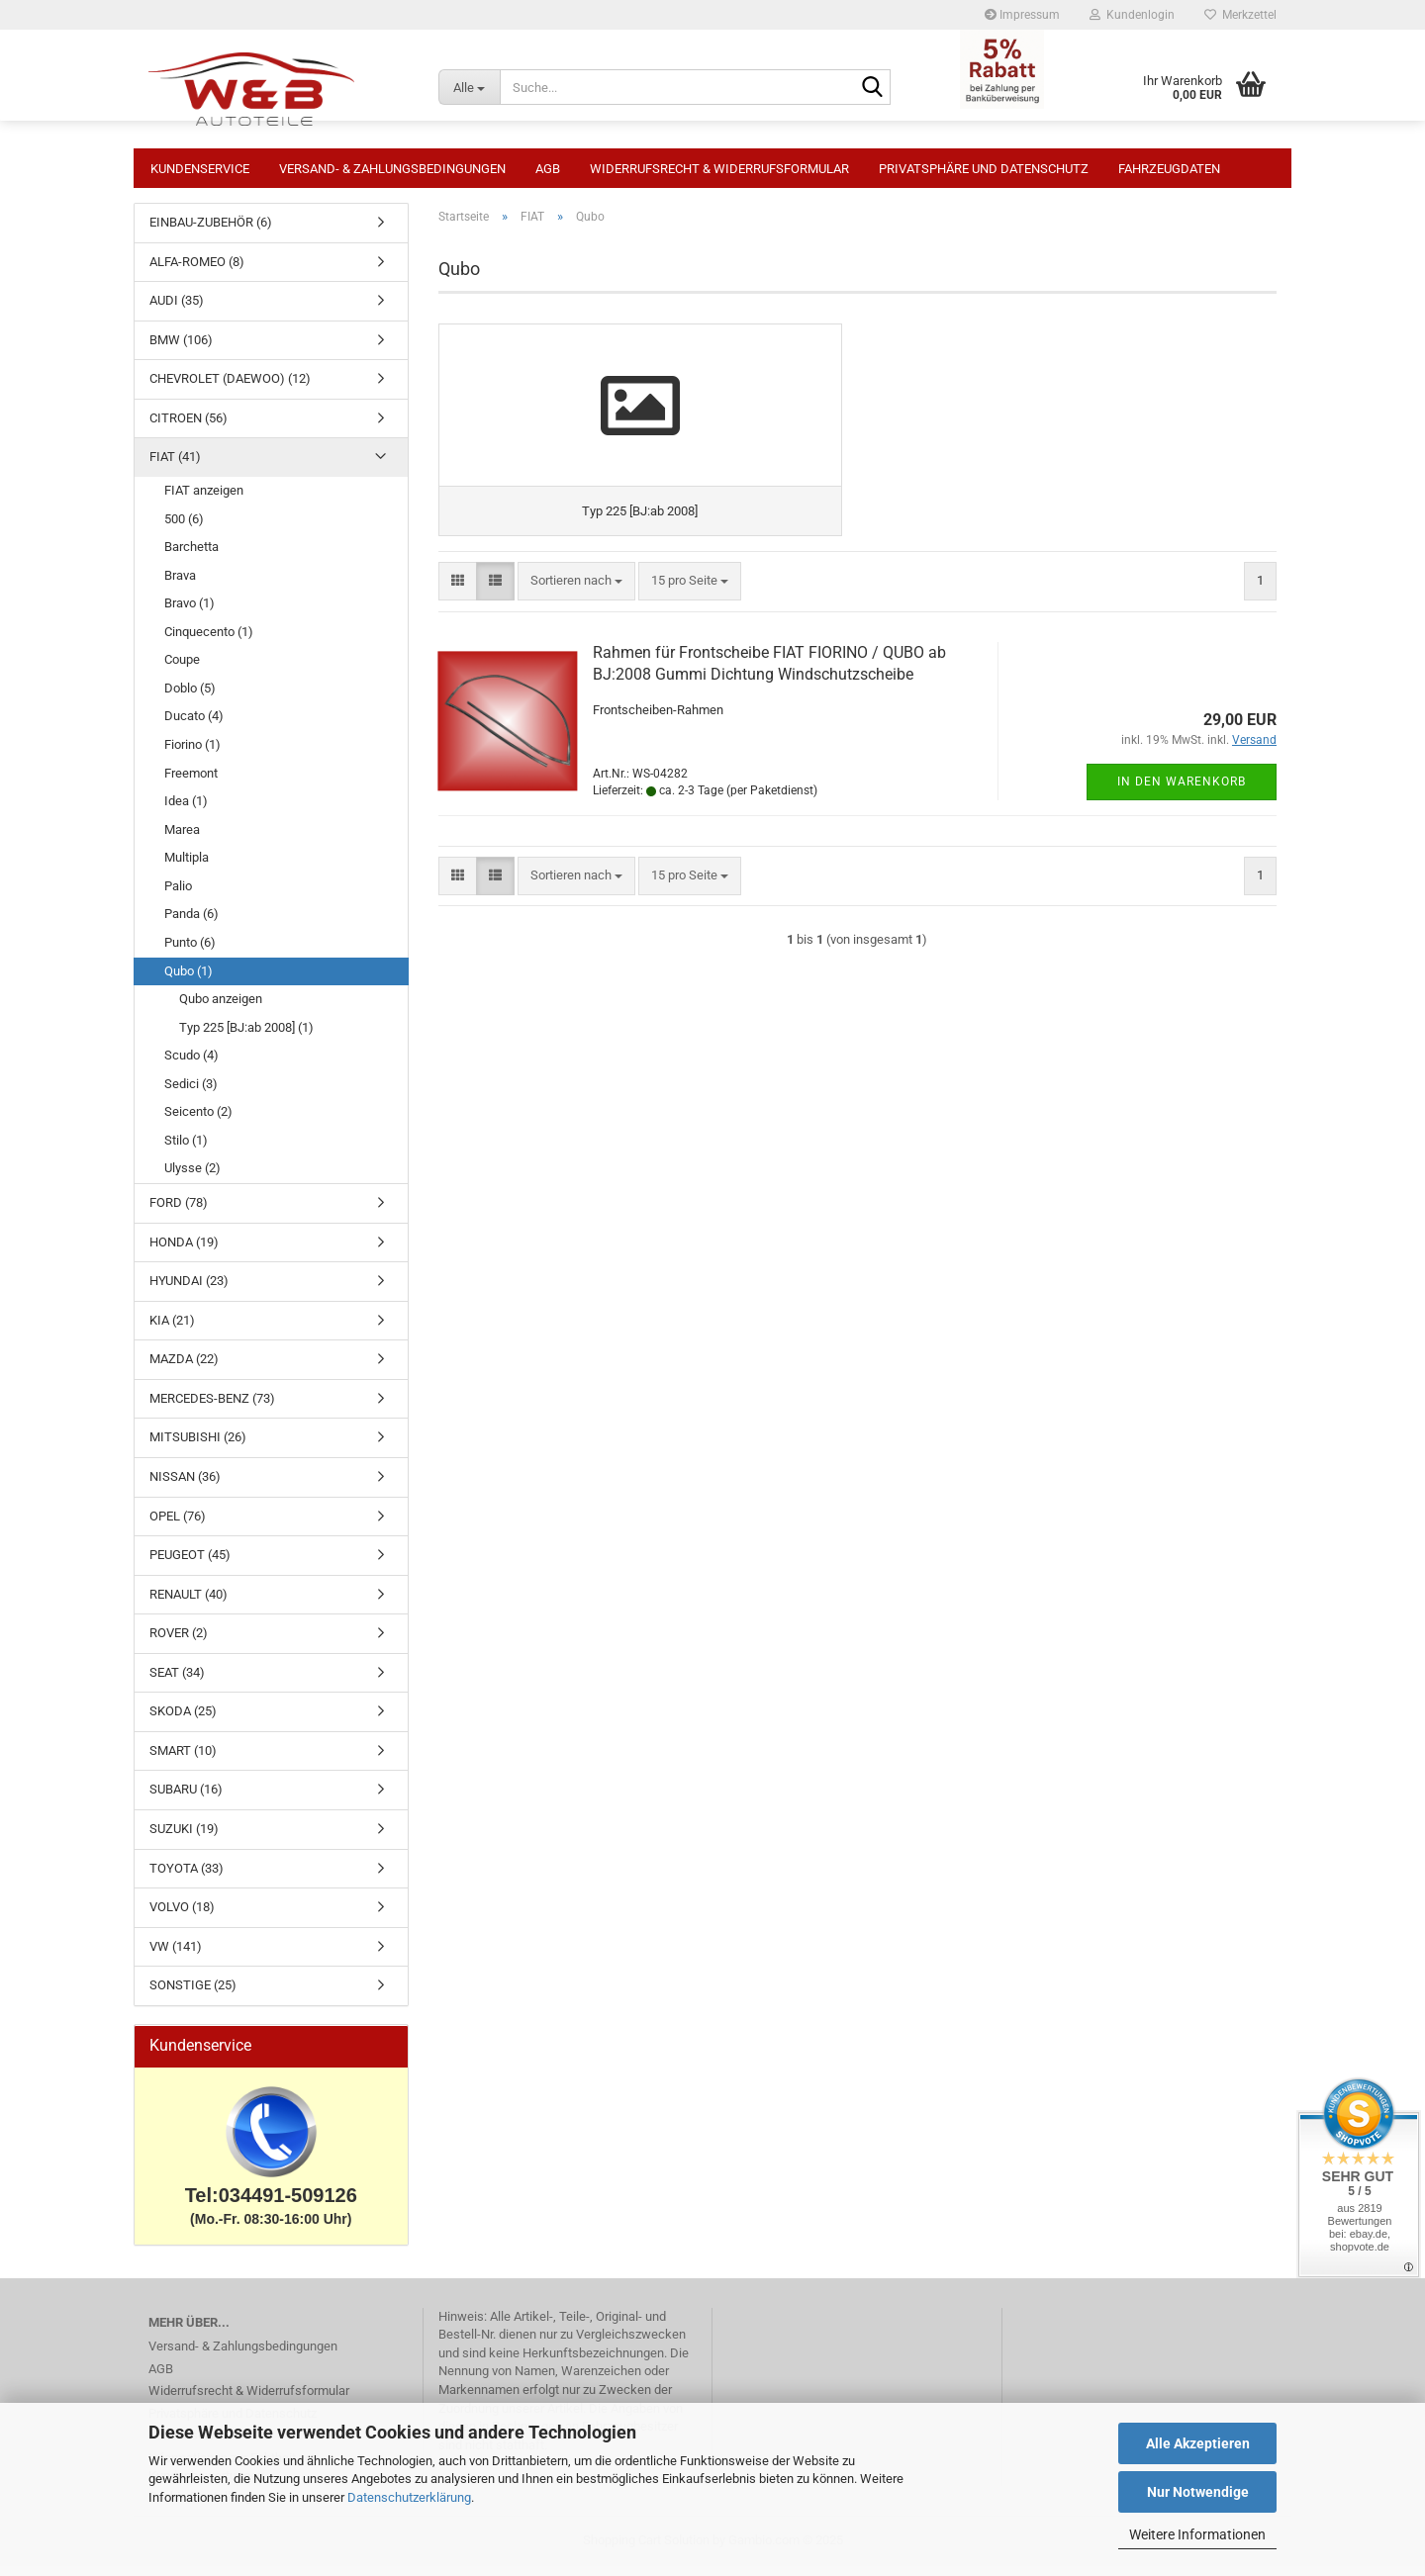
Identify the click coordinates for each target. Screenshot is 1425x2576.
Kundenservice (199, 168)
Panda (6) (191, 923)
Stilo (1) (186, 1150)
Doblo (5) (190, 697)
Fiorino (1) (192, 754)
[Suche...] (469, 87)
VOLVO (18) (182, 1916)
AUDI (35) (176, 310)
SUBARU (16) (186, 1799)
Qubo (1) (188, 980)
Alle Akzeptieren (1198, 2443)
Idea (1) (186, 810)
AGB (547, 168)
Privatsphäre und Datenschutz (984, 168)
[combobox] (576, 625)
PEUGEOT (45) (190, 1564)
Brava (180, 585)
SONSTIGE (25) (193, 1994)
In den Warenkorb (1181, 826)
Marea (182, 839)
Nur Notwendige (1198, 2492)
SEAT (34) (177, 1682)
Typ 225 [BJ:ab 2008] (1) (246, 1037)
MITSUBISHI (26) (197, 1446)
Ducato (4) (194, 725)
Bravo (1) (189, 612)
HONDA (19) (184, 1251)
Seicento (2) (198, 1121)
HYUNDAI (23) (189, 1290)
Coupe (182, 669)
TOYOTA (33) (186, 1878)
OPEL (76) (177, 1525)
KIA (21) (172, 1330)
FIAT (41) (175, 466)
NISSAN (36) (185, 1486)
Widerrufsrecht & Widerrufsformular (719, 168)
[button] (457, 625)
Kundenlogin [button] (1132, 15)
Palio (178, 895)
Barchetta (191, 556)
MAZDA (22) (184, 1368)
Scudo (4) (191, 1065)
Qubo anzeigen (220, 1008)
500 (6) (184, 528)
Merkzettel (1240, 15)
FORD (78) (178, 1212)
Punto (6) (190, 952)
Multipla (186, 867)
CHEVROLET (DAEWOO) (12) (230, 388)
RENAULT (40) (188, 1604)
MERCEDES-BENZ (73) (212, 1408)
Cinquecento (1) (208, 641)
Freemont (191, 783)
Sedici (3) (191, 1093)
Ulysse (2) (192, 1177)
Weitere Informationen (1197, 2534)
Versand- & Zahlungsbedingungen (392, 168)
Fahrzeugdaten (1169, 168)
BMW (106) (181, 349)
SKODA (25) (183, 1720)
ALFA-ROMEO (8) (196, 271)
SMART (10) (183, 1760)
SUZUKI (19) (184, 1838)
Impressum (1022, 15)
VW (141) (175, 1956)
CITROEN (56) (188, 427)
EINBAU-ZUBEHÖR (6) (210, 232)
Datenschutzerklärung (409, 2497)
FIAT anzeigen (203, 500)
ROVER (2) (178, 1642)
